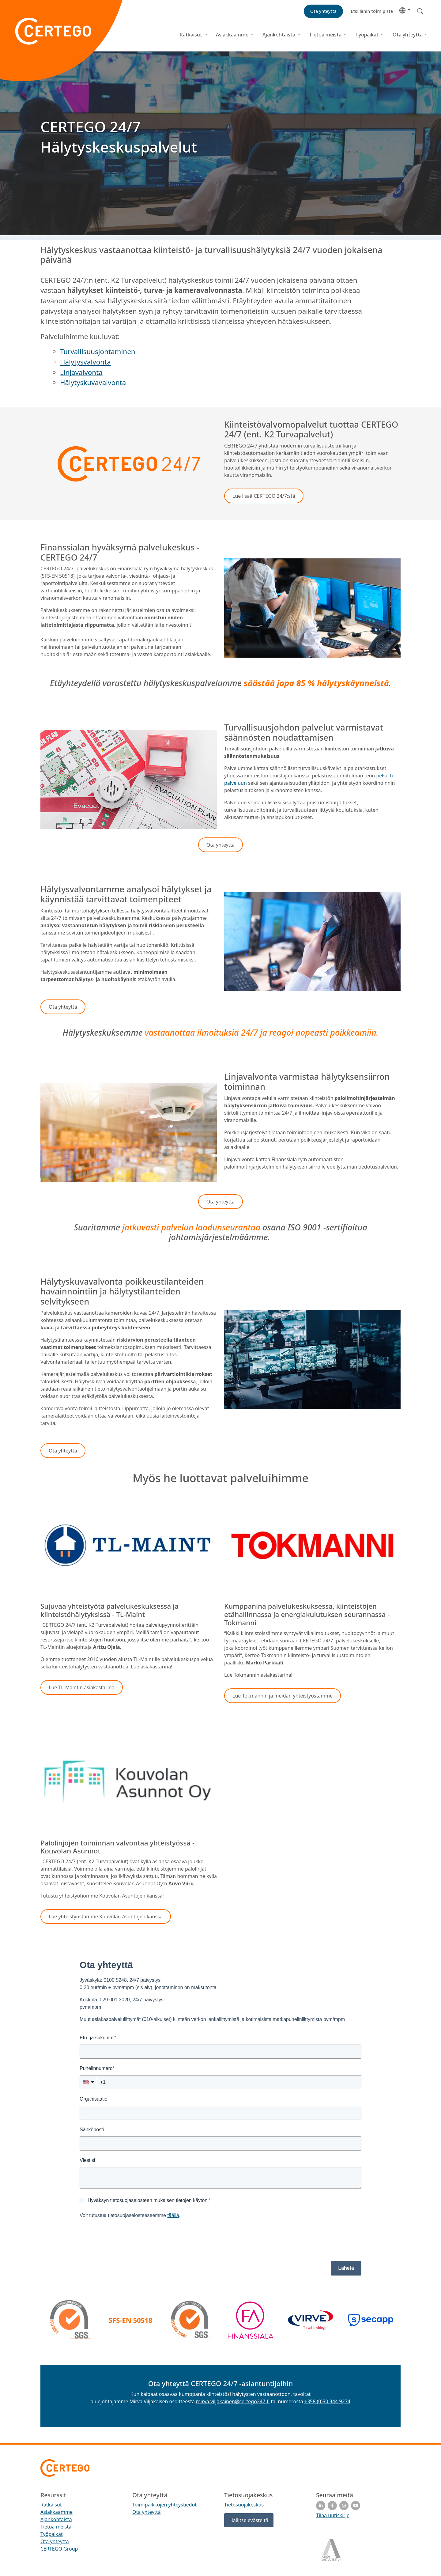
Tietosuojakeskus (244, 2504)
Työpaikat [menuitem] (51, 2534)
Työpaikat (367, 34)
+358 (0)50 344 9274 (327, 2401)
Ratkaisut (190, 34)
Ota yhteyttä (408, 34)
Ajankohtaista (278, 34)
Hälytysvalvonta (85, 362)
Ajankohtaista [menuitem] (56, 2519)
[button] (404, 10)
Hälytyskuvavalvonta (93, 382)
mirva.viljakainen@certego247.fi (233, 2401)
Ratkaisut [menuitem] (51, 2504)
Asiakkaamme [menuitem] (56, 2512)
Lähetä (346, 2268)
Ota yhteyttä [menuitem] (54, 2541)
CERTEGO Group (59, 2548)
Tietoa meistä (325, 34)
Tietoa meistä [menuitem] (55, 2526)
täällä (173, 2215)
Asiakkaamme (232, 34)
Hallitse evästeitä (248, 2520)
